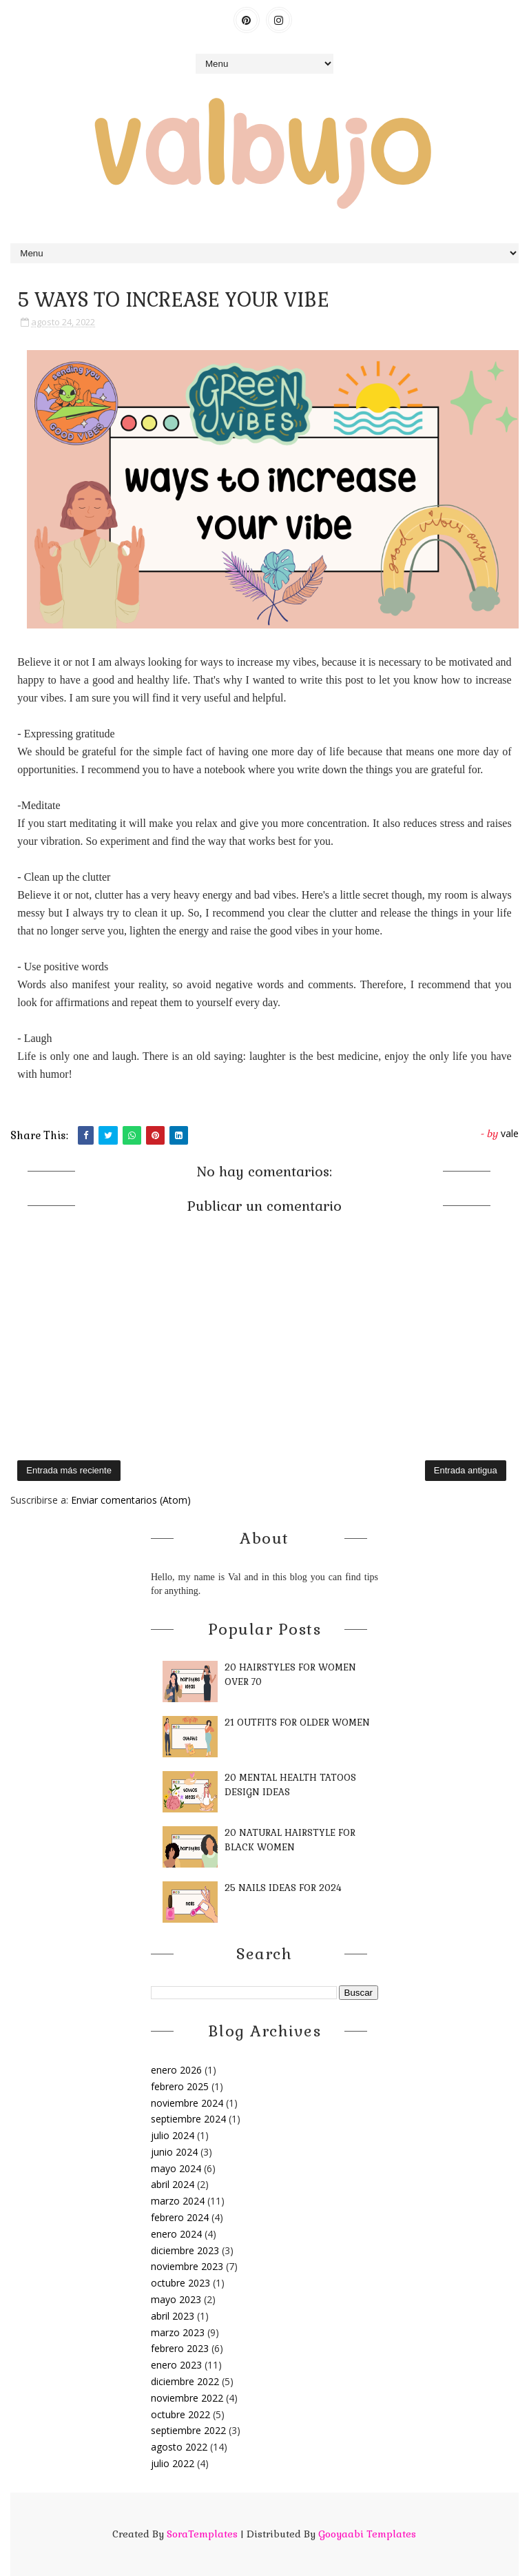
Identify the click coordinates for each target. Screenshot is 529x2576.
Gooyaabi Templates (367, 2534)
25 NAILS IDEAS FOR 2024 (283, 1888)
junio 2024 (174, 2151)
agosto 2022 (179, 2446)
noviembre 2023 (187, 2266)
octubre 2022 (180, 2414)
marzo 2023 (178, 2332)
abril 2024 (172, 2184)
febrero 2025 (180, 2086)
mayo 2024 (176, 2168)
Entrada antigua (465, 1470)
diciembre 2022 (185, 2381)
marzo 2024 (178, 2200)
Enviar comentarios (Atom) (131, 1499)
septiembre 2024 (188, 2118)
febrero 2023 (180, 2348)
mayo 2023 (176, 2299)
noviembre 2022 (187, 2397)
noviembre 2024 (187, 2102)
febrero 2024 (180, 2217)
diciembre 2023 (185, 2250)
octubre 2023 (180, 2282)
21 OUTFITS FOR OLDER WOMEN (297, 1722)
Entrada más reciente (69, 1470)
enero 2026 (176, 2069)
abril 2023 (172, 2315)
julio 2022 (172, 2463)
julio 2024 (172, 2135)
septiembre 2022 (188, 2430)
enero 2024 (176, 2233)
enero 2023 (176, 2364)
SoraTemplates (202, 2534)
